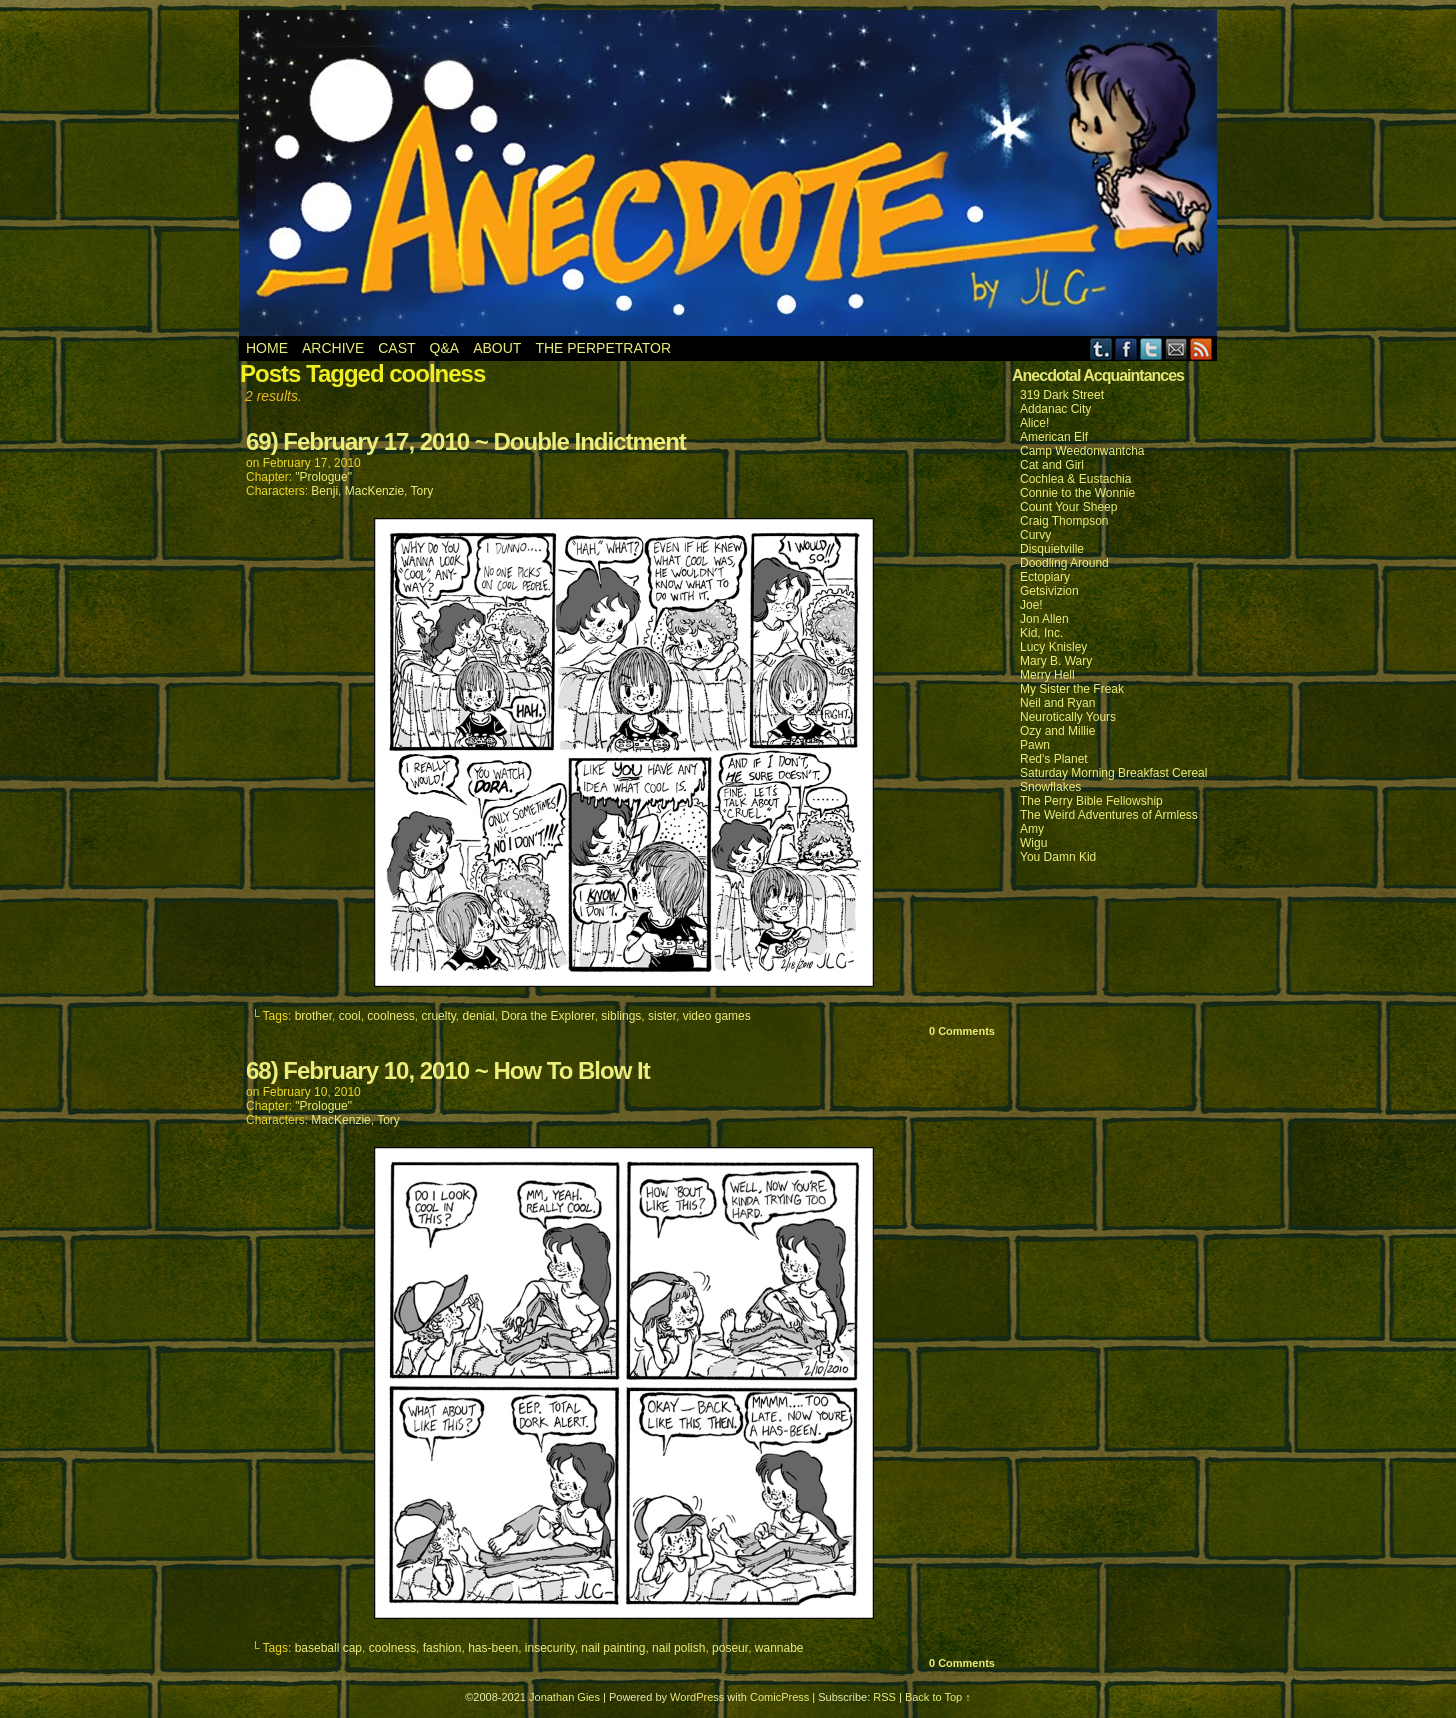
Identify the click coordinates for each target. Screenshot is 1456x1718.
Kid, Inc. (1041, 633)
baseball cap (328, 1648)
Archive (333, 348)
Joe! (1031, 605)
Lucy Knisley (1053, 647)
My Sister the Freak (1072, 689)
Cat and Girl (1052, 465)
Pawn (1035, 745)
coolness (390, 1016)
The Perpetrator (603, 348)
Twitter (1151, 348)
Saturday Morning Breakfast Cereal (1113, 773)
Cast (396, 348)
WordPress (697, 1697)
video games (717, 1016)
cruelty (438, 1016)
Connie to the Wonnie (1077, 493)
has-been (493, 1648)
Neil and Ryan (1057, 703)
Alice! (1034, 423)
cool (350, 1016)
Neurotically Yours (1068, 717)
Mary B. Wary (1056, 661)
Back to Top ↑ (938, 1697)
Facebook (1126, 348)
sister (662, 1016)
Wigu (1033, 843)
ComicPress (779, 1697)
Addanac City (1055, 409)
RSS (1201, 348)
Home (267, 348)
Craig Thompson (1064, 521)
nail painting (613, 1648)
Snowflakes (1050, 787)
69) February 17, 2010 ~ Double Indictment (466, 441)
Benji (324, 491)
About (497, 348)
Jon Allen (1044, 619)
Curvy (1035, 535)
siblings (621, 1016)
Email (1176, 348)
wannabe (779, 1648)
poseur (730, 1648)
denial (479, 1016)
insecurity (550, 1648)
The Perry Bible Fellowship (1091, 801)
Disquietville (1052, 549)
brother (313, 1016)
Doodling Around (1064, 563)
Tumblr (1101, 348)
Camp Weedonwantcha (1082, 451)
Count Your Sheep (1068, 507)
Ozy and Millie (1057, 731)
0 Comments (962, 1031)
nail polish (678, 1648)
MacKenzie (374, 491)
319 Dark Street (1062, 395)
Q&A (445, 348)
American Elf (1054, 437)
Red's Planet (1054, 759)
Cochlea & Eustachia (1075, 479)
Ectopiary (1045, 577)
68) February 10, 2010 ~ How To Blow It (448, 1070)
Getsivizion (1049, 591)
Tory (422, 491)
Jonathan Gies (564, 1697)
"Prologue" (323, 477)
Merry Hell (1047, 675)
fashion (442, 1648)
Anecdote (729, 173)
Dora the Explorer (547, 1016)
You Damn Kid (1058, 857)
